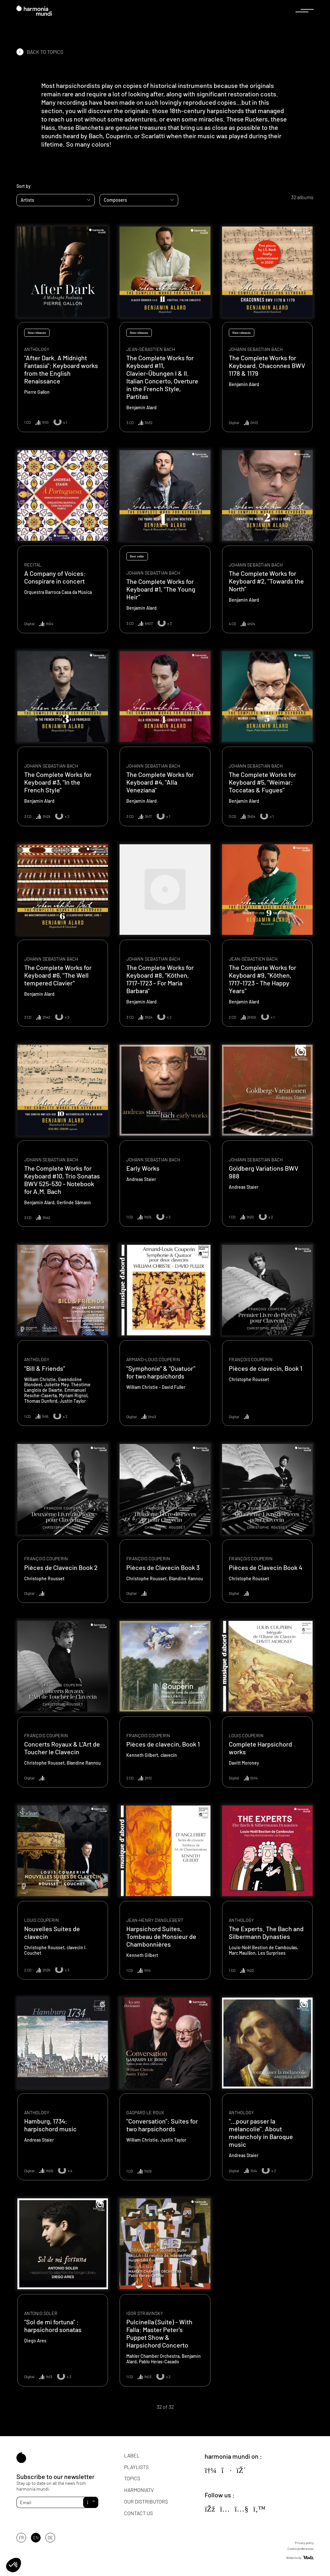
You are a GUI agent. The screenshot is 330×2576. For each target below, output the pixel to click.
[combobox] (55, 200)
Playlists (136, 2467)
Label (132, 2455)
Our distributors (146, 2501)
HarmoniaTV (139, 2490)
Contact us (138, 2513)
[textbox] (55, 200)
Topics (132, 2478)
